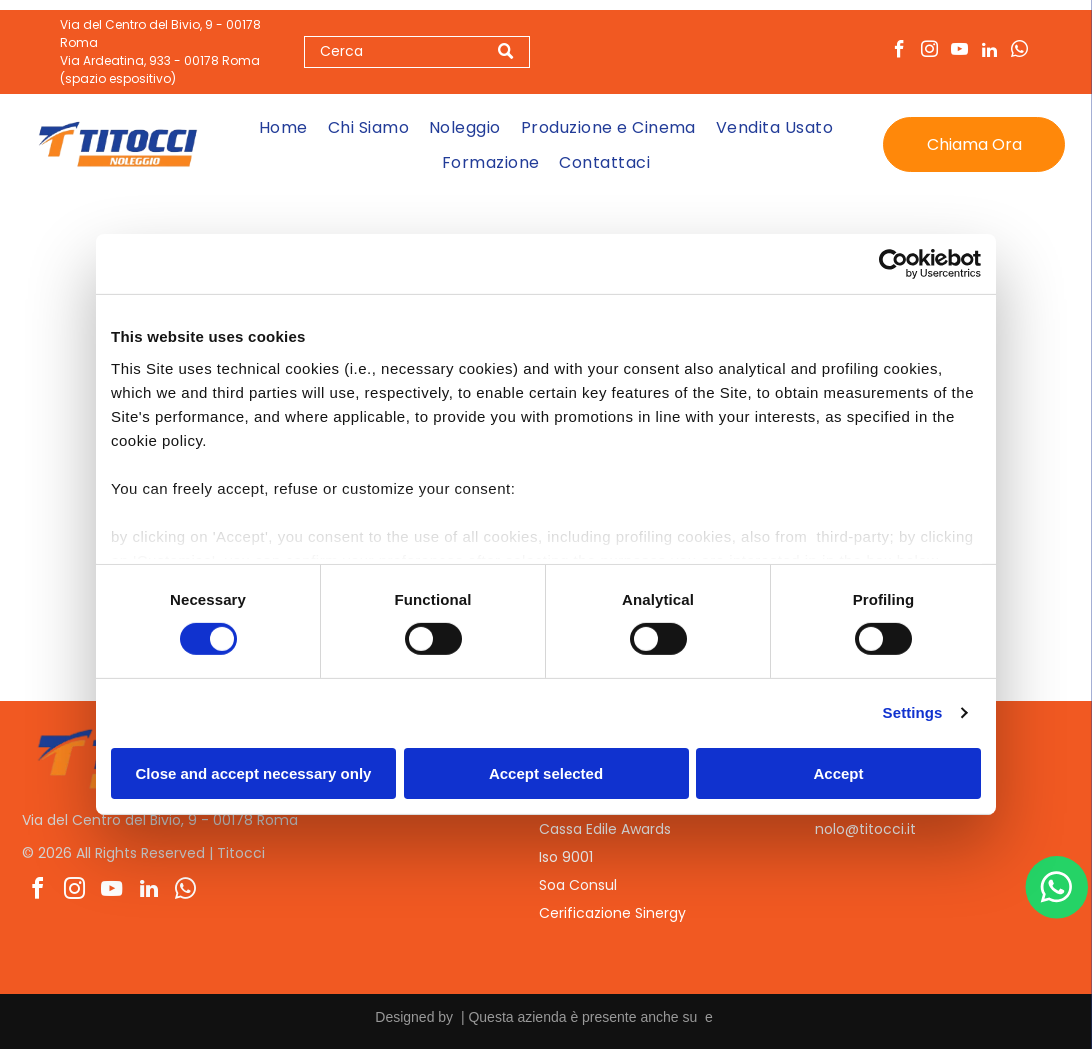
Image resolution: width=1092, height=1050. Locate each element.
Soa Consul (578, 886)
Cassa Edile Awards (605, 830)
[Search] (417, 52)
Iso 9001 (566, 858)
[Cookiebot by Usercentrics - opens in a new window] (893, 265)
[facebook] (899, 52)
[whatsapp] (1019, 52)
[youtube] (959, 52)
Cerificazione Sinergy (612, 914)
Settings (913, 713)
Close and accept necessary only (254, 773)
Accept (838, 773)
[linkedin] (989, 52)
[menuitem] (283, 127)
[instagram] (929, 52)
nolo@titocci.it (865, 830)
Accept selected (546, 773)
